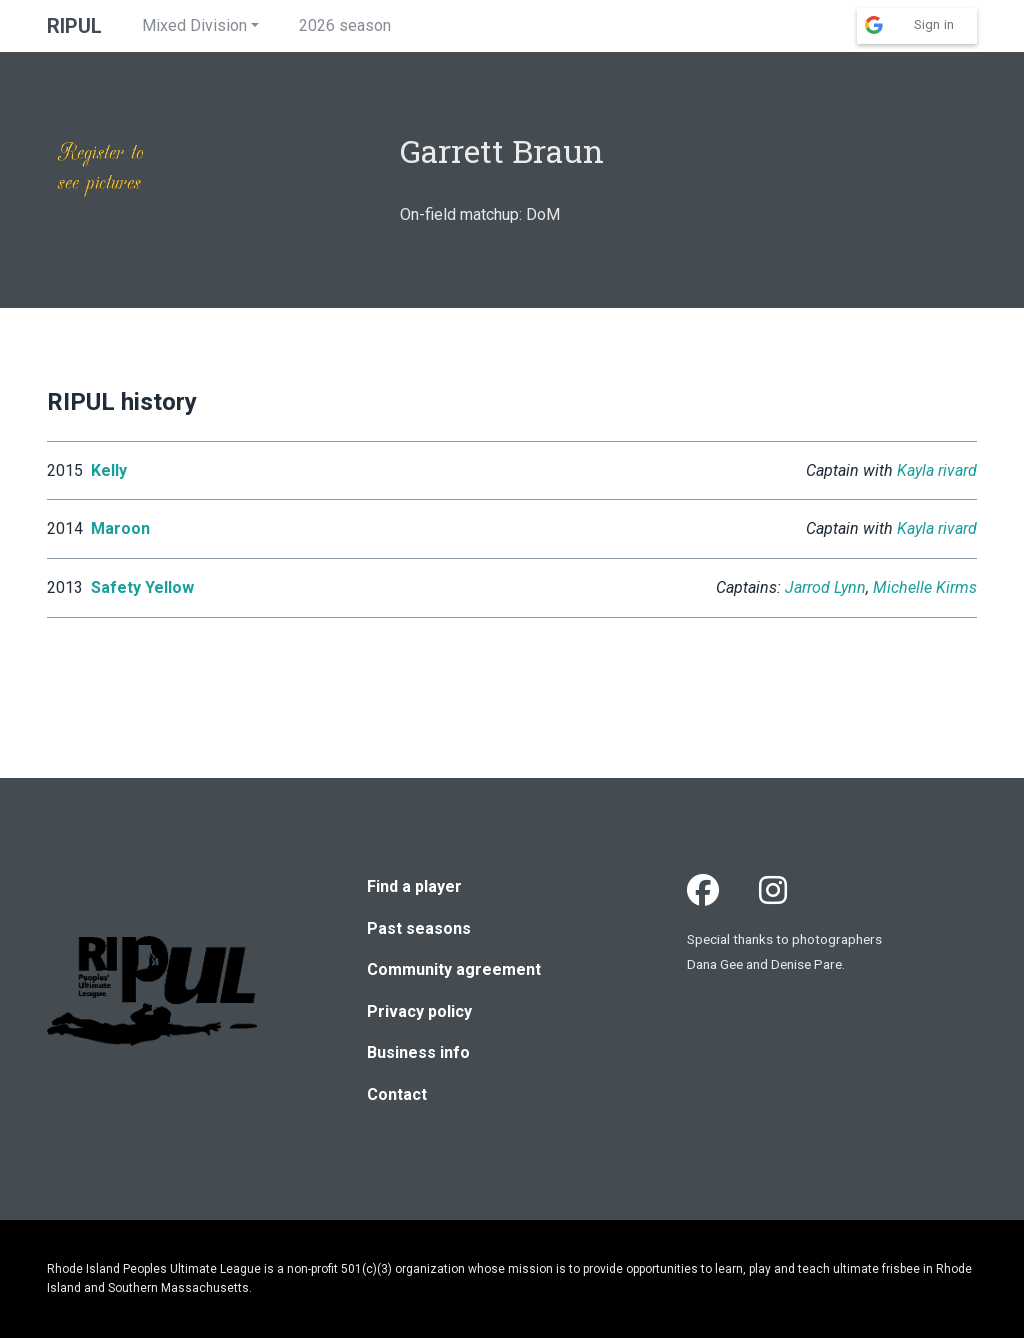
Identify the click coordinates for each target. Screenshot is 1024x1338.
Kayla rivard (937, 470)
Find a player (414, 886)
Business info (418, 1052)
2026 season (345, 25)
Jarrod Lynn (825, 587)
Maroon (120, 528)
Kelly (109, 470)
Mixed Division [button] (194, 25)
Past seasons (419, 928)
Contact (397, 1094)
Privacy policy (419, 1011)
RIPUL (74, 26)
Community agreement (454, 969)
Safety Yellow (142, 587)
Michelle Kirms (925, 587)
